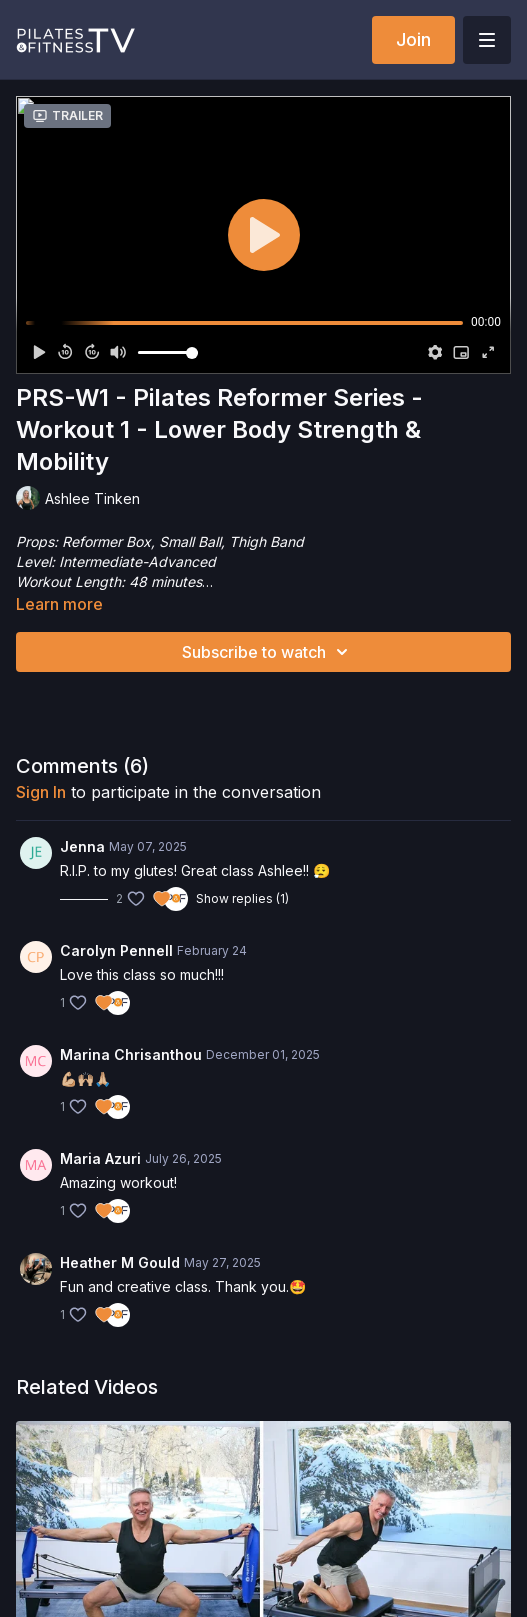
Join (413, 39)
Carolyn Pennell (116, 950)
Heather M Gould (120, 1262)
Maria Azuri (100, 1158)
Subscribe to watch (268, 652)
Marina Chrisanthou (131, 1054)
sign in (41, 792)
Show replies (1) (242, 898)
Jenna (82, 846)
